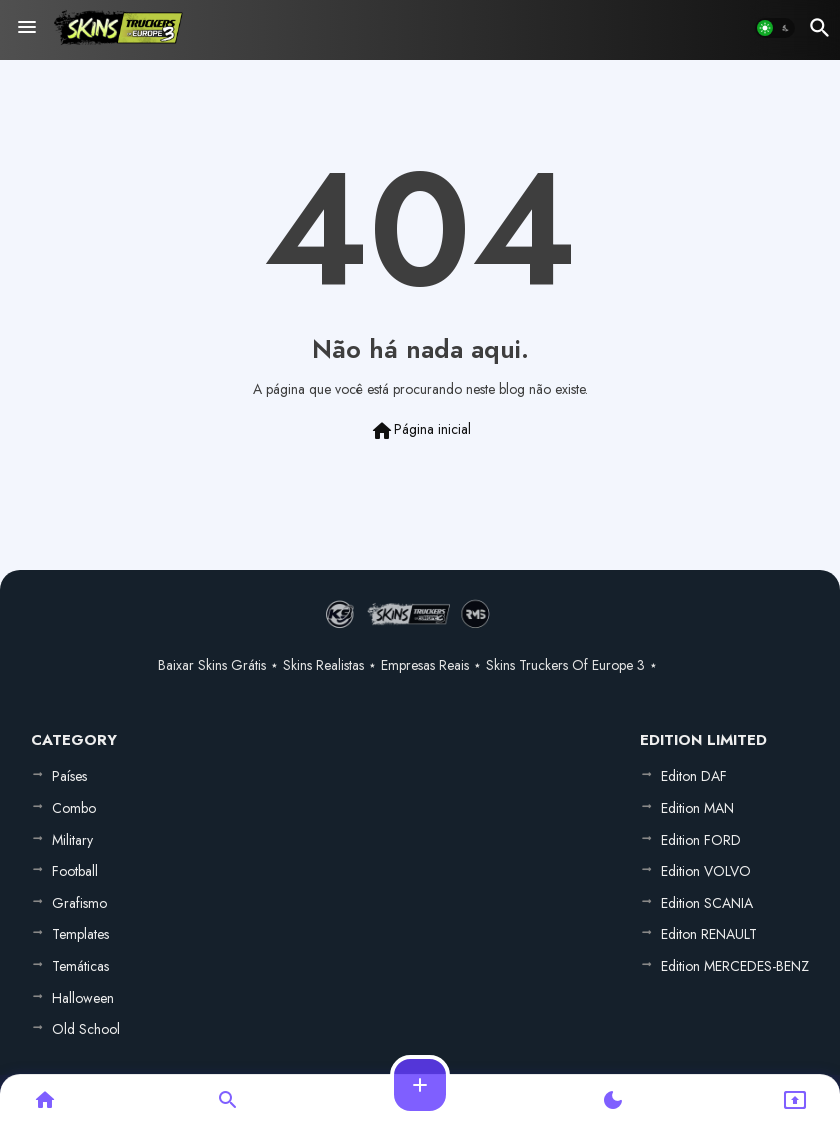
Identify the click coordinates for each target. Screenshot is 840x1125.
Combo (74, 808)
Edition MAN (697, 808)
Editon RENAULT (709, 934)
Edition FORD (701, 840)
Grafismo (79, 903)
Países (69, 776)
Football (75, 871)
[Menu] (27, 28)
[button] (775, 28)
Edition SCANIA (707, 903)
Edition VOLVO (706, 871)
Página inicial (420, 431)
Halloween (83, 998)
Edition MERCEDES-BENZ (735, 966)
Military (72, 840)
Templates (80, 934)
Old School (86, 1029)
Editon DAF (694, 776)
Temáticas (80, 966)
